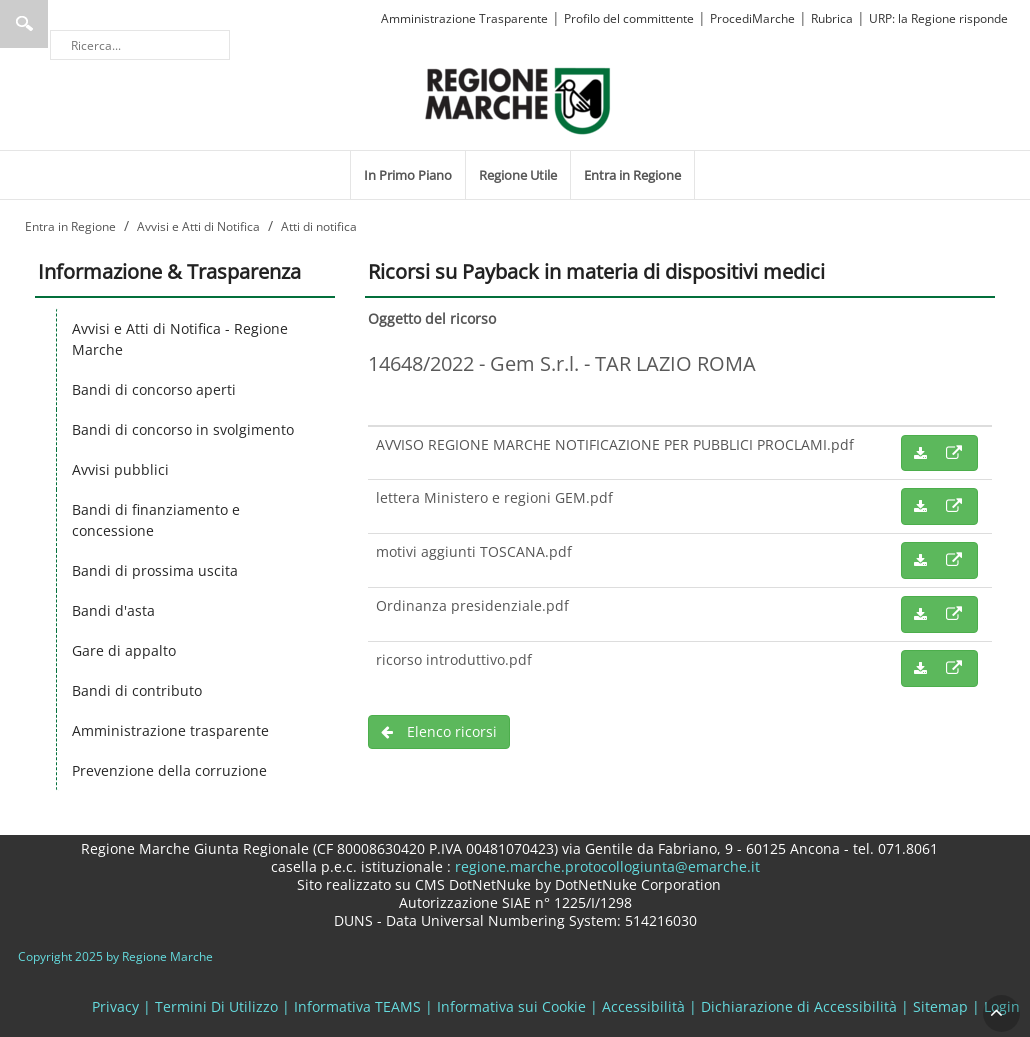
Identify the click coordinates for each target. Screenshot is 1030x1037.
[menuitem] (408, 175)
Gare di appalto (124, 650)
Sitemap (940, 1006)
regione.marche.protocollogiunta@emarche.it (605, 866)
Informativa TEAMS (357, 1006)
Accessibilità (643, 1006)
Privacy (115, 1006)
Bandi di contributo (137, 690)
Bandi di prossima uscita (155, 570)
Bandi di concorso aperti (154, 389)
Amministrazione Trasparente (464, 18)
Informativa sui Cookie (511, 1006)
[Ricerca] (140, 45)
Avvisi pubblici (120, 469)
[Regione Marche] (518, 99)
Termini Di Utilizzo (216, 1006)
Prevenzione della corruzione (169, 770)
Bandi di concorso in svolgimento (183, 429)
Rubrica (832, 18)
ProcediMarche (752, 18)
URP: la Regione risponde (938, 18)
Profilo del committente (629, 18)
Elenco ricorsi (439, 731)
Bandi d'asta (113, 610)
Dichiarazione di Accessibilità (799, 1006)
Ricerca (24, 24)
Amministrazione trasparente (170, 730)
